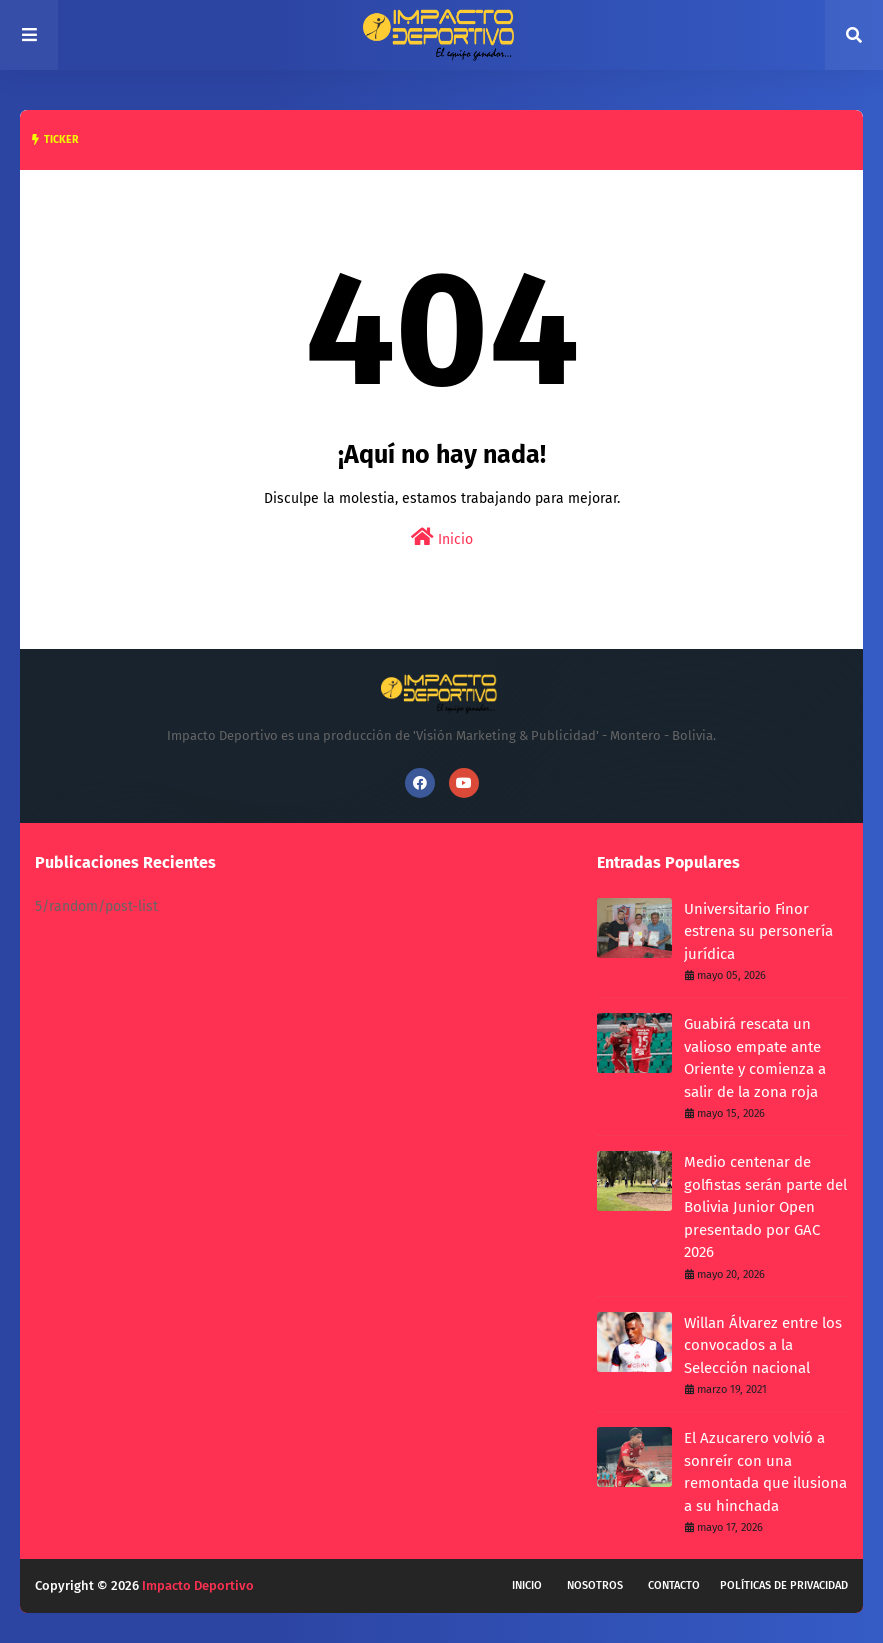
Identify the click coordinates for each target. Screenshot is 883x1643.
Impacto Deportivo (198, 1585)
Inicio (442, 537)
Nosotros (595, 1585)
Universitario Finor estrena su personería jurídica (758, 931)
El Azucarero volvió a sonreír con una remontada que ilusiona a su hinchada (765, 1472)
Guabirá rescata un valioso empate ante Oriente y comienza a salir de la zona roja (755, 1058)
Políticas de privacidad (784, 1585)
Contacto (674, 1585)
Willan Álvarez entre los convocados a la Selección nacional (763, 1345)
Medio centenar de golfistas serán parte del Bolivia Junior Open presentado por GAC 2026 (765, 1207)
